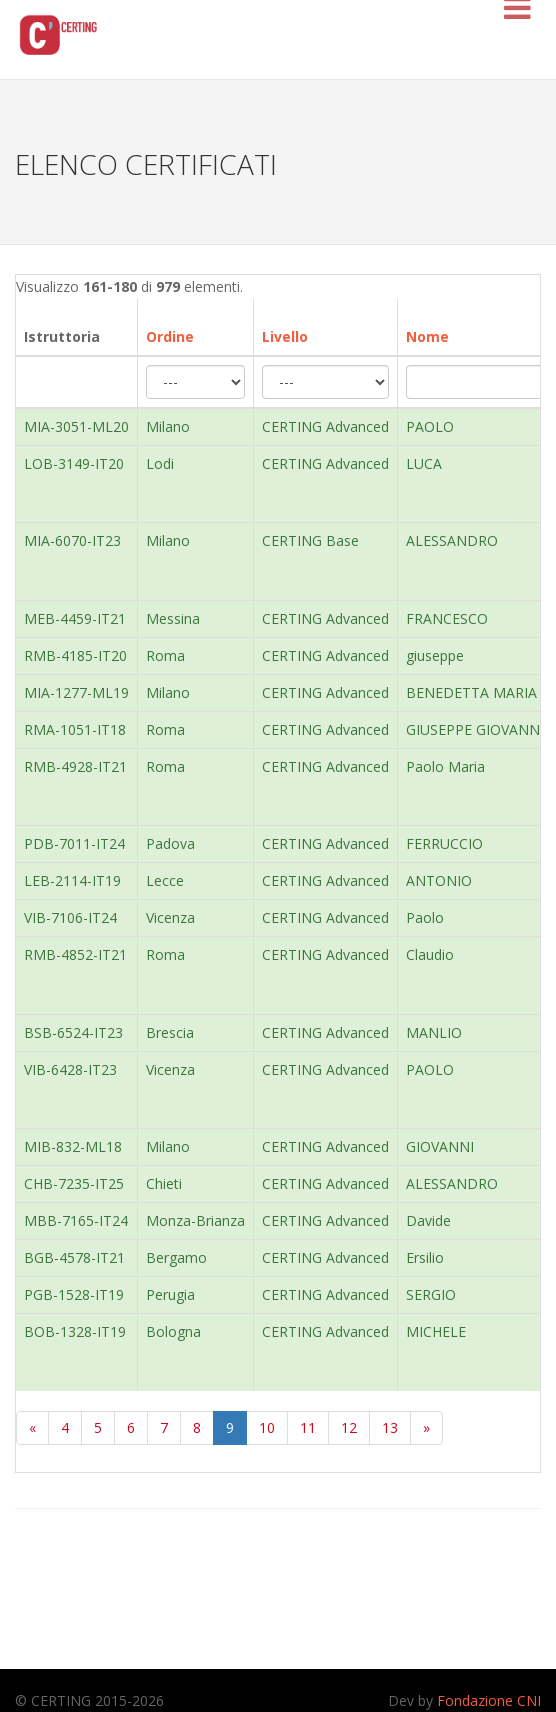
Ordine (170, 336)
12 (349, 1427)
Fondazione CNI (489, 1700)
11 (308, 1427)
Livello (285, 336)
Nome (427, 336)
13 (390, 1427)
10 (267, 1427)
